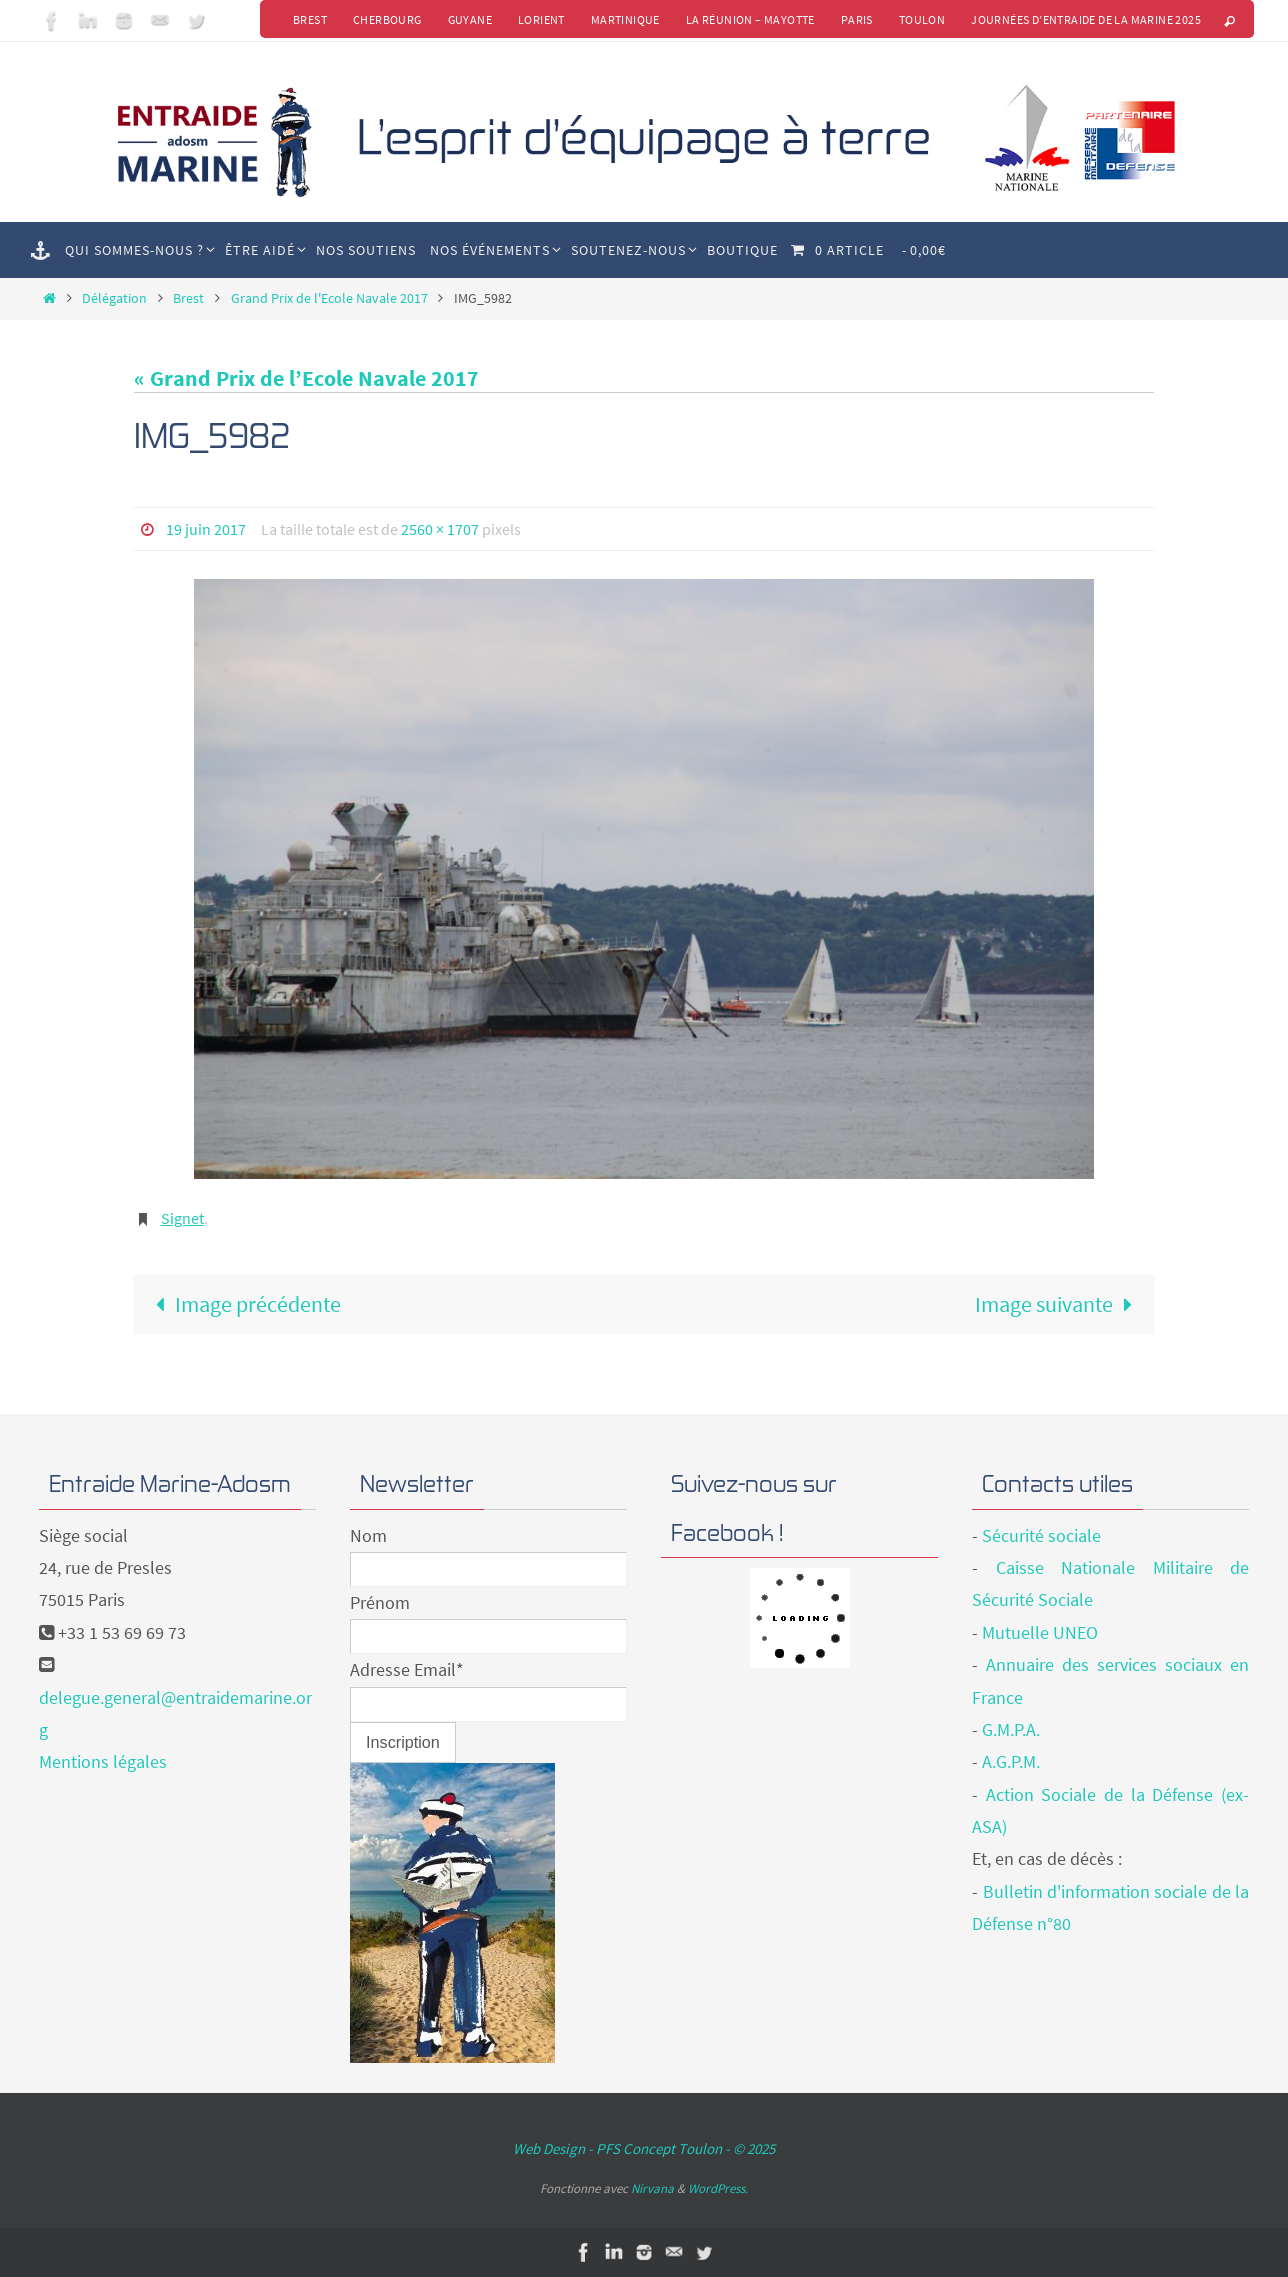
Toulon (922, 19)
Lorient (541, 19)
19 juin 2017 (206, 529)
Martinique (625, 19)
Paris (857, 19)
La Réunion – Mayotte (750, 19)
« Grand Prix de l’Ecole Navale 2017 (306, 378)
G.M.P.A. (1011, 1729)
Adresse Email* (407, 1669)
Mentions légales (103, 1761)
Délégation (114, 298)
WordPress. (718, 2188)
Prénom (380, 1602)
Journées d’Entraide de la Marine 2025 (1086, 19)
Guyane (470, 19)
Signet (182, 1218)
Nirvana (652, 2188)
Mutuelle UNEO (1040, 1632)
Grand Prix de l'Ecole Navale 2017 (329, 298)
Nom (368, 1535)
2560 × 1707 (440, 529)
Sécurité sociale (1041, 1535)
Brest (310, 19)
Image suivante (1059, 1304)
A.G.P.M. (1011, 1761)
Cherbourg (387, 19)
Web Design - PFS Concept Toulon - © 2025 (644, 2148)
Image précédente (242, 1304)
